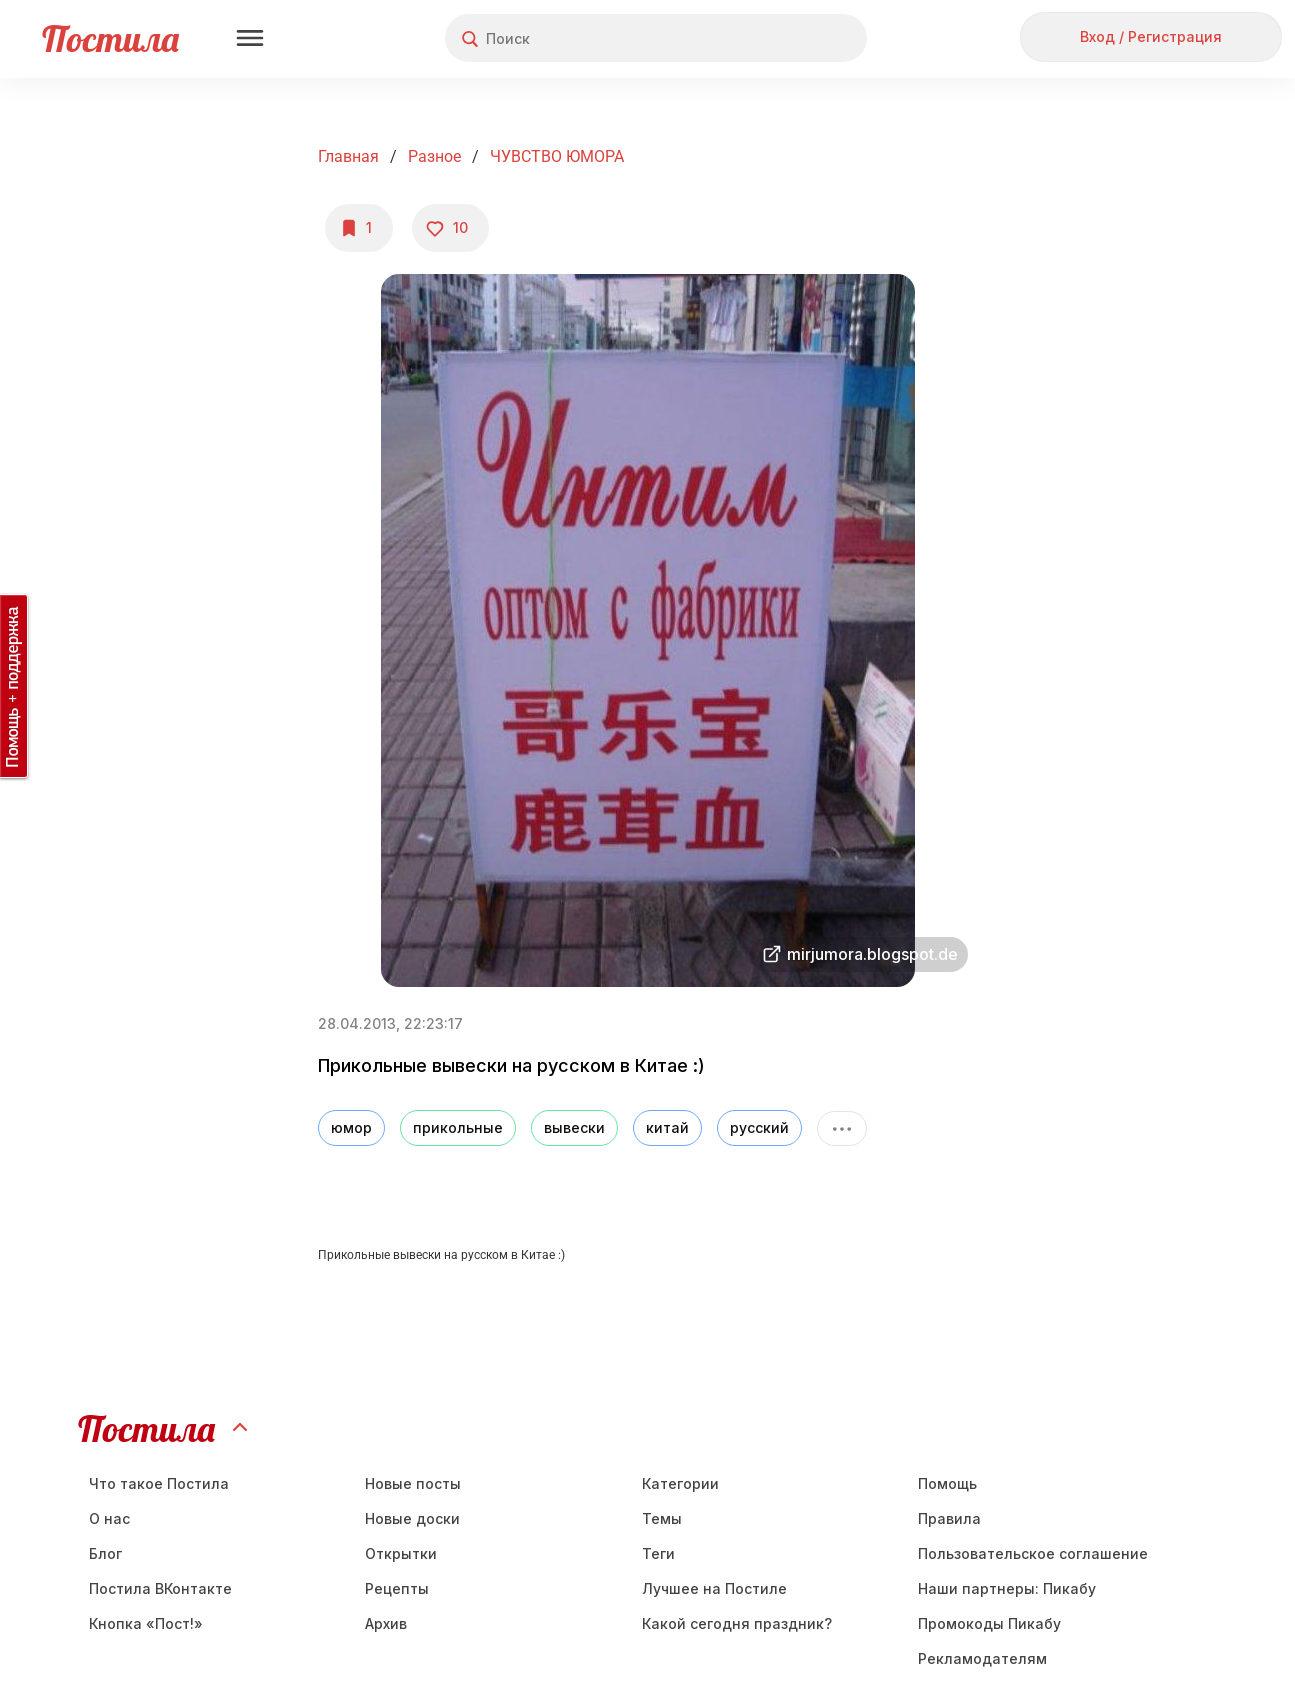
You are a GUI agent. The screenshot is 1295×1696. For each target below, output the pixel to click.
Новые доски (412, 1518)
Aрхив (386, 1623)
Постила (110, 38)
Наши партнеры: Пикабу (1007, 1588)
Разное (434, 156)
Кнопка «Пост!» (146, 1623)
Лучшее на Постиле (714, 1588)
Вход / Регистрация (1151, 36)
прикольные (458, 1127)
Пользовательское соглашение (1033, 1553)
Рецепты (397, 1588)
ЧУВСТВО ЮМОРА (557, 156)
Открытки (401, 1553)
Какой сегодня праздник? (737, 1623)
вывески (574, 1127)
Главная (348, 156)
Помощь (947, 1483)
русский (759, 1127)
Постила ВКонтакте (160, 1588)
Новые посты (413, 1483)
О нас (109, 1518)
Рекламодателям (982, 1658)
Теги (658, 1553)
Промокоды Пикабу (989, 1623)
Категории (680, 1483)
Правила (949, 1518)
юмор (351, 1127)
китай (667, 1127)
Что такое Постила (159, 1483)
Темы (662, 1518)
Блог (105, 1553)
